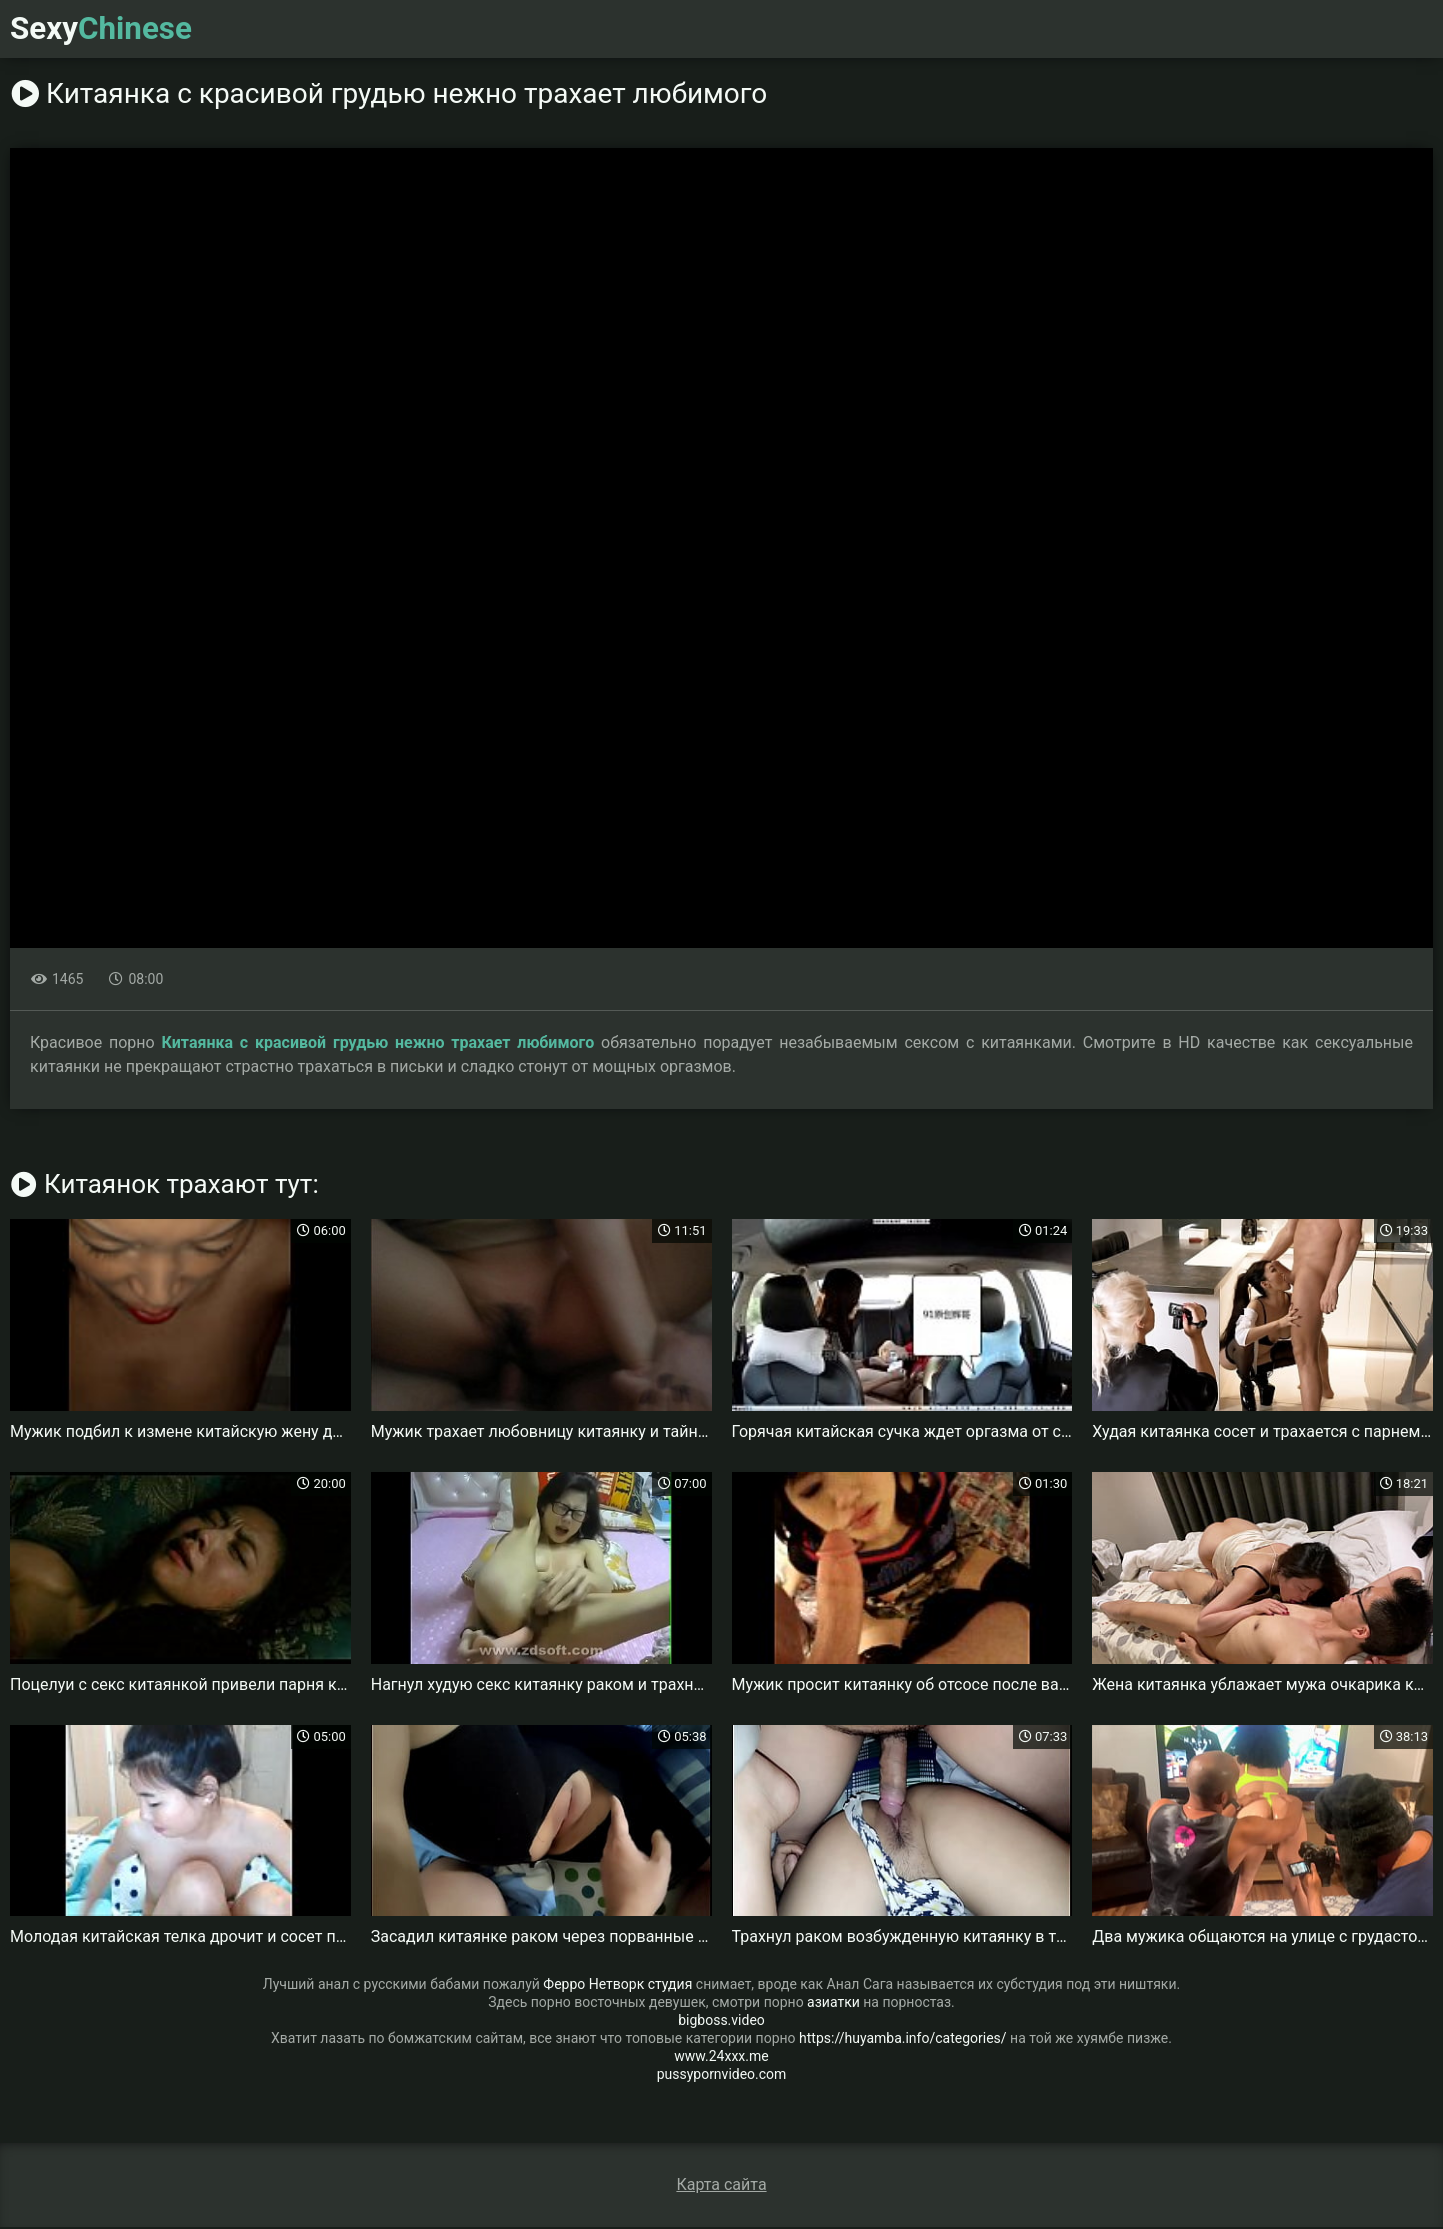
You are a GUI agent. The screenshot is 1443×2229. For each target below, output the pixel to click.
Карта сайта (721, 2186)
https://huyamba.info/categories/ (903, 2040)
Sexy (108, 30)
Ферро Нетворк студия (617, 1986)
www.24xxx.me (721, 2058)
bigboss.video (721, 2022)
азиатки (833, 2004)
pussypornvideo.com (722, 2076)
